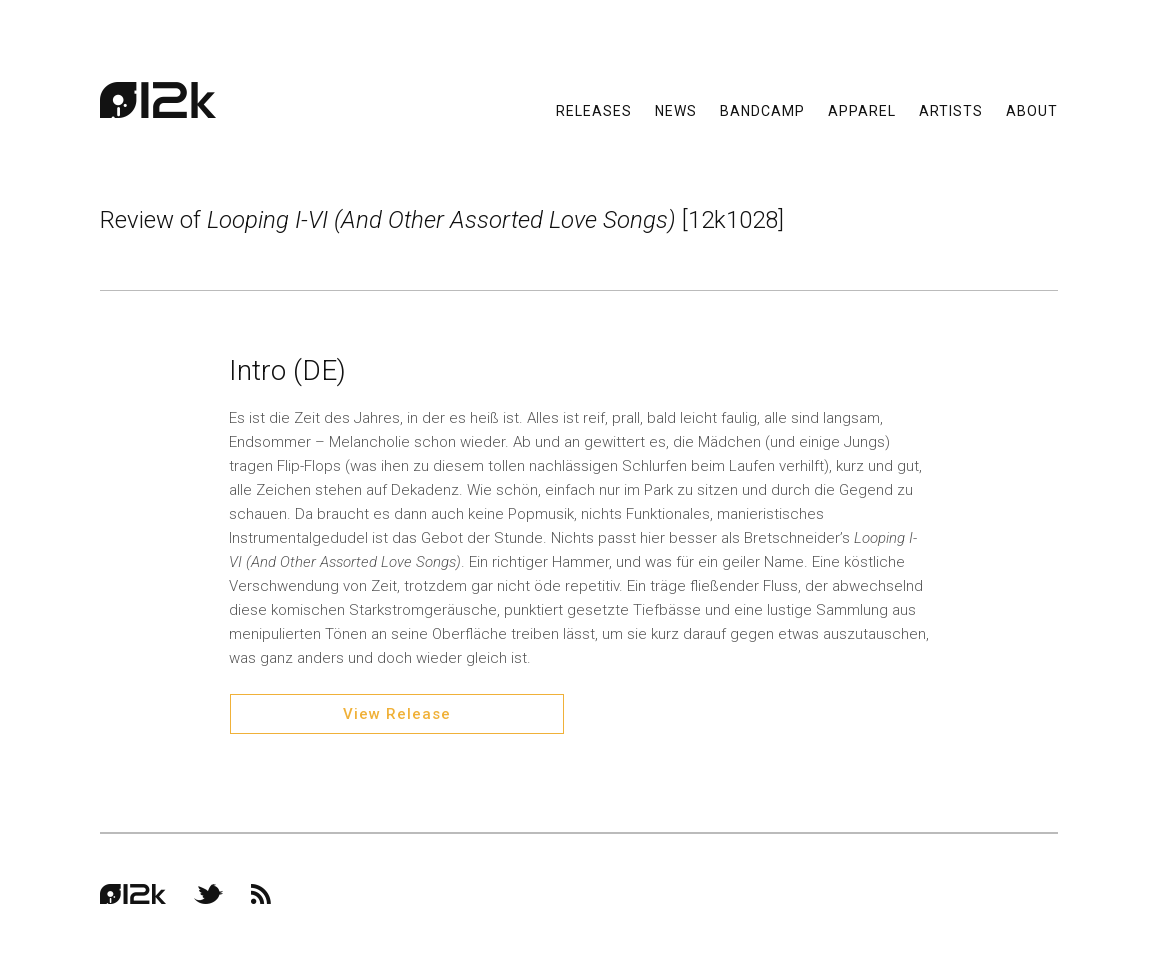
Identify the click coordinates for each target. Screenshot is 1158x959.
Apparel (862, 110)
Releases (594, 110)
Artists (951, 110)
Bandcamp (762, 110)
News (676, 110)
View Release (397, 714)
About (1032, 110)
